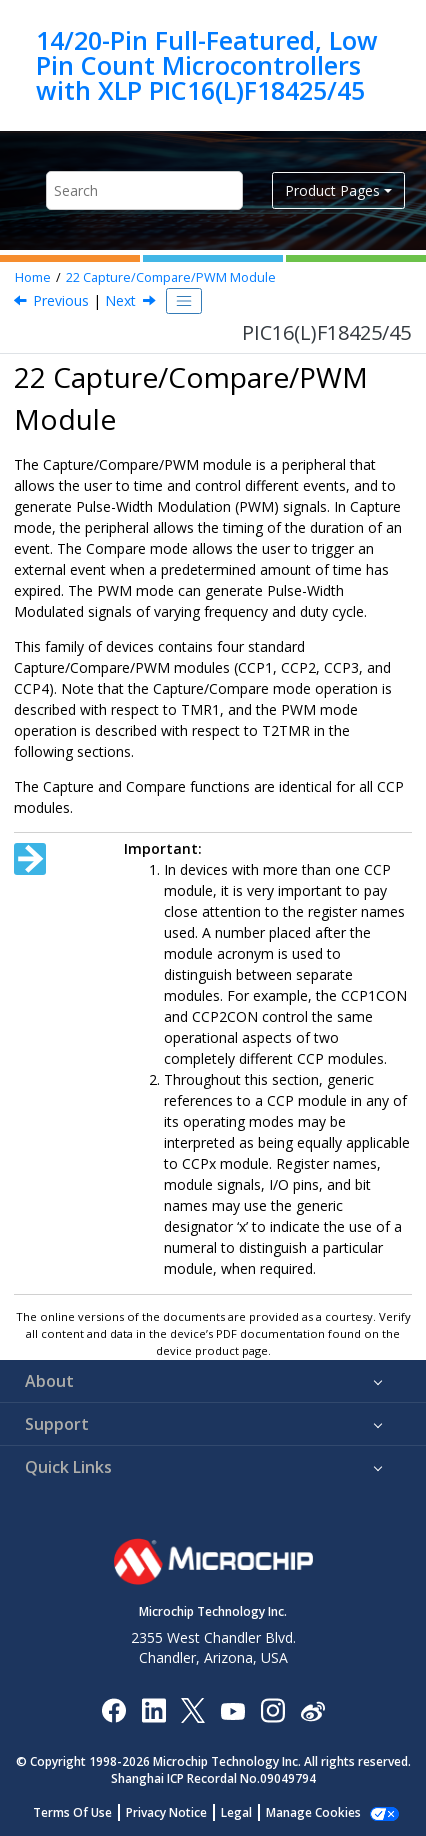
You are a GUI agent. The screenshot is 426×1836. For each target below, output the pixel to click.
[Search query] (144, 190)
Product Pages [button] (332, 190)
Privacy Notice (166, 1812)
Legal (236, 1812)
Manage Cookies (313, 1812)
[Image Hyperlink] (232, 1709)
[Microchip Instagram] (272, 1709)
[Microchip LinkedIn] (153, 1709)
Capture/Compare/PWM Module (171, 277)
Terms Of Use (72, 1812)
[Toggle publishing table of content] (184, 301)
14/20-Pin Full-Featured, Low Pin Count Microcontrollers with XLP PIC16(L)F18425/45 (207, 65)
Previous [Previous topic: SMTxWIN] (61, 300)
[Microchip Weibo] (312, 1709)
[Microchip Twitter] (193, 1709)
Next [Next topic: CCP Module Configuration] (120, 300)
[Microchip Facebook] (113, 1709)
